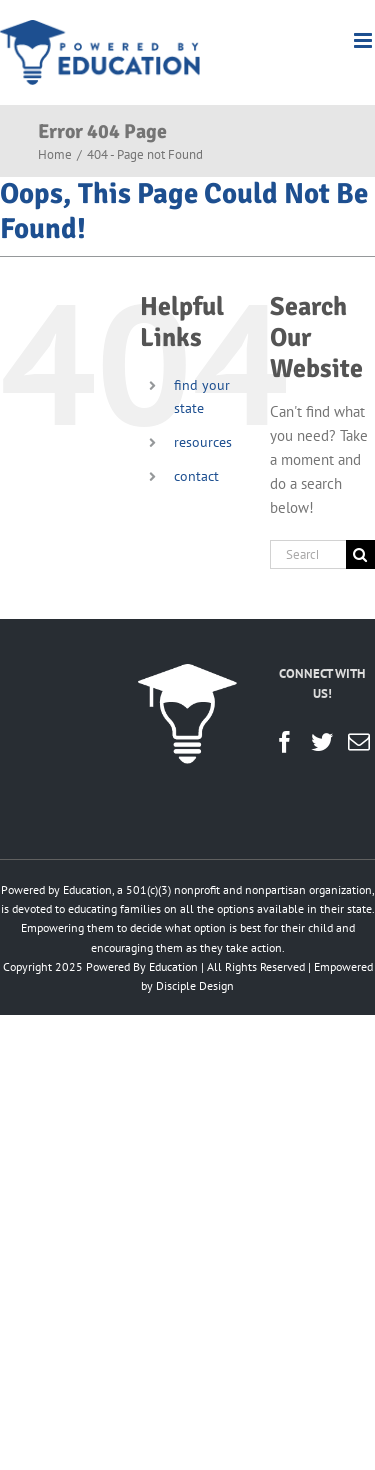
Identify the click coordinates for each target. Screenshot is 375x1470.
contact (196, 476)
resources (203, 442)
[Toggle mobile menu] (364, 40)
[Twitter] (322, 742)
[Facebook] (285, 742)
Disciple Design (195, 985)
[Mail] (359, 742)
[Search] (360, 554)
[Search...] (308, 554)
